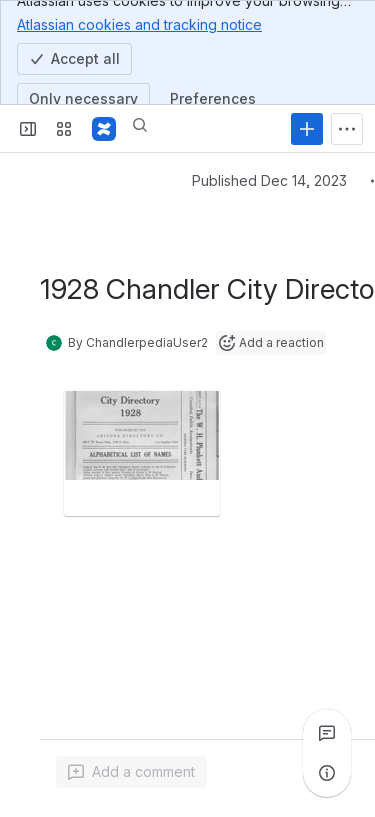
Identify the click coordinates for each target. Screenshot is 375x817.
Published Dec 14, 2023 (269, 180)
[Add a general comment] (131, 772)
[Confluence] (104, 129)
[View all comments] (327, 733)
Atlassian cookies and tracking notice (139, 24)
